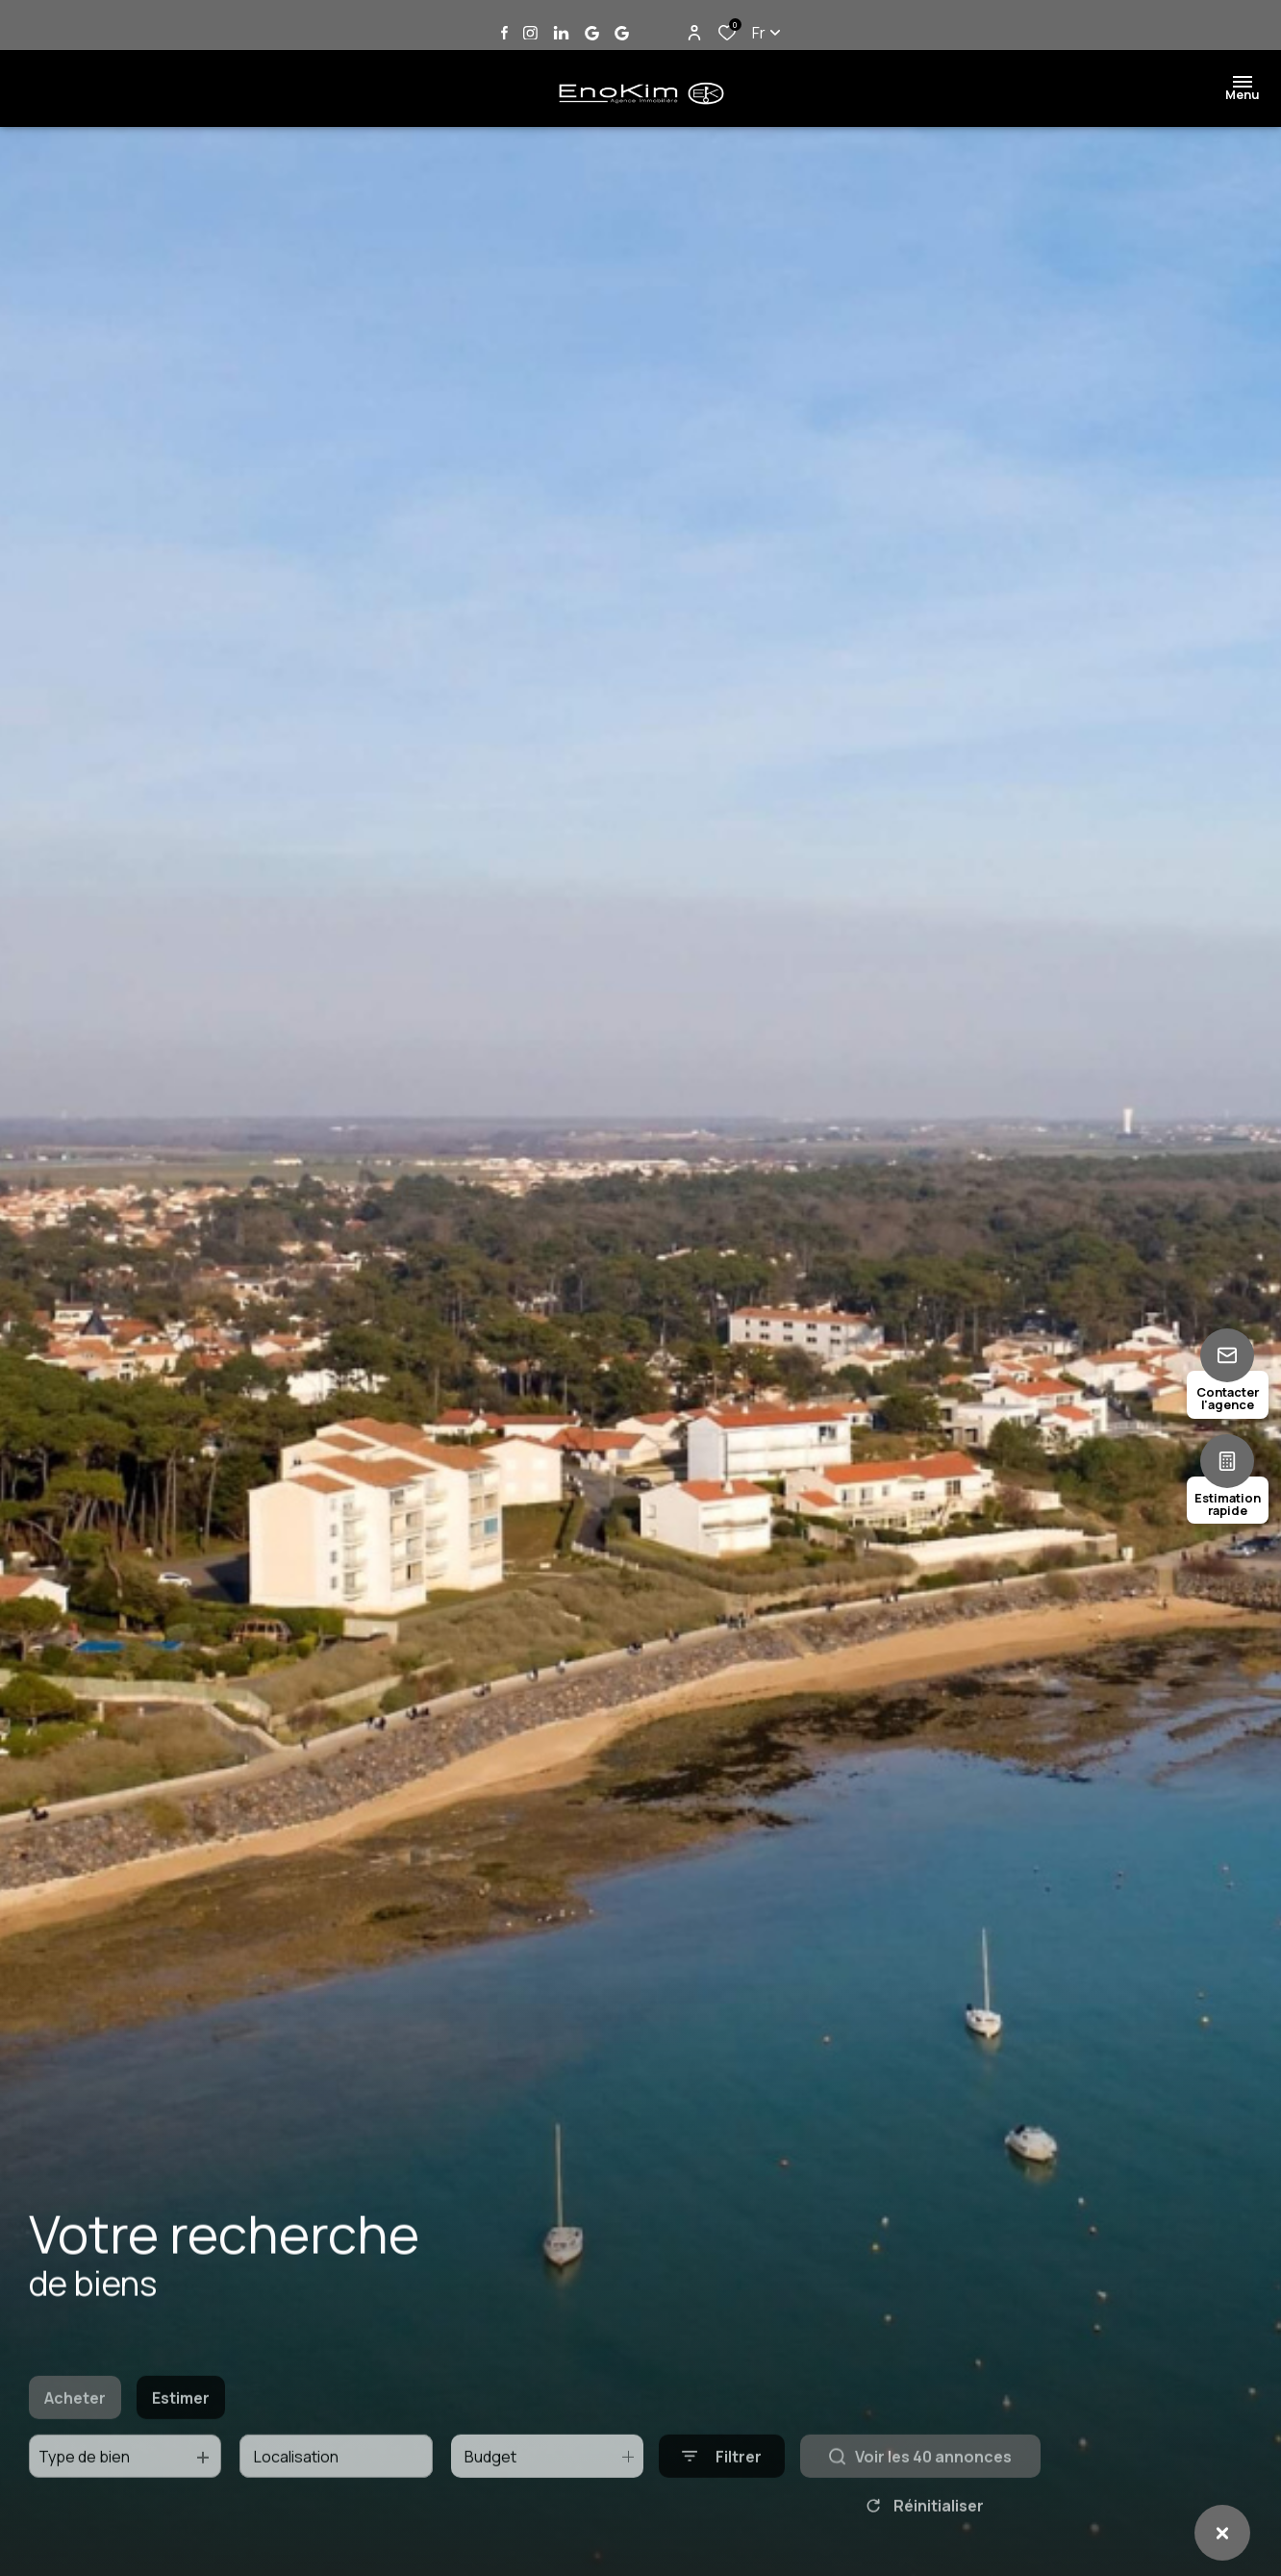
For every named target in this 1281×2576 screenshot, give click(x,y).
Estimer (181, 2430)
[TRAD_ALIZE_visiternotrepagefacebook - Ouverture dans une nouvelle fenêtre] (504, 32)
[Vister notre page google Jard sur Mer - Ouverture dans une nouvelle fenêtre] (592, 33)
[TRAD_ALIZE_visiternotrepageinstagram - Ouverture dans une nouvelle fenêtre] (530, 33)
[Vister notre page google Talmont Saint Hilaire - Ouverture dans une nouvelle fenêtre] (622, 33)
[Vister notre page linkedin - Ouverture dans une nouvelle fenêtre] (561, 33)
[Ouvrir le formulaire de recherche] (722, 2490)
